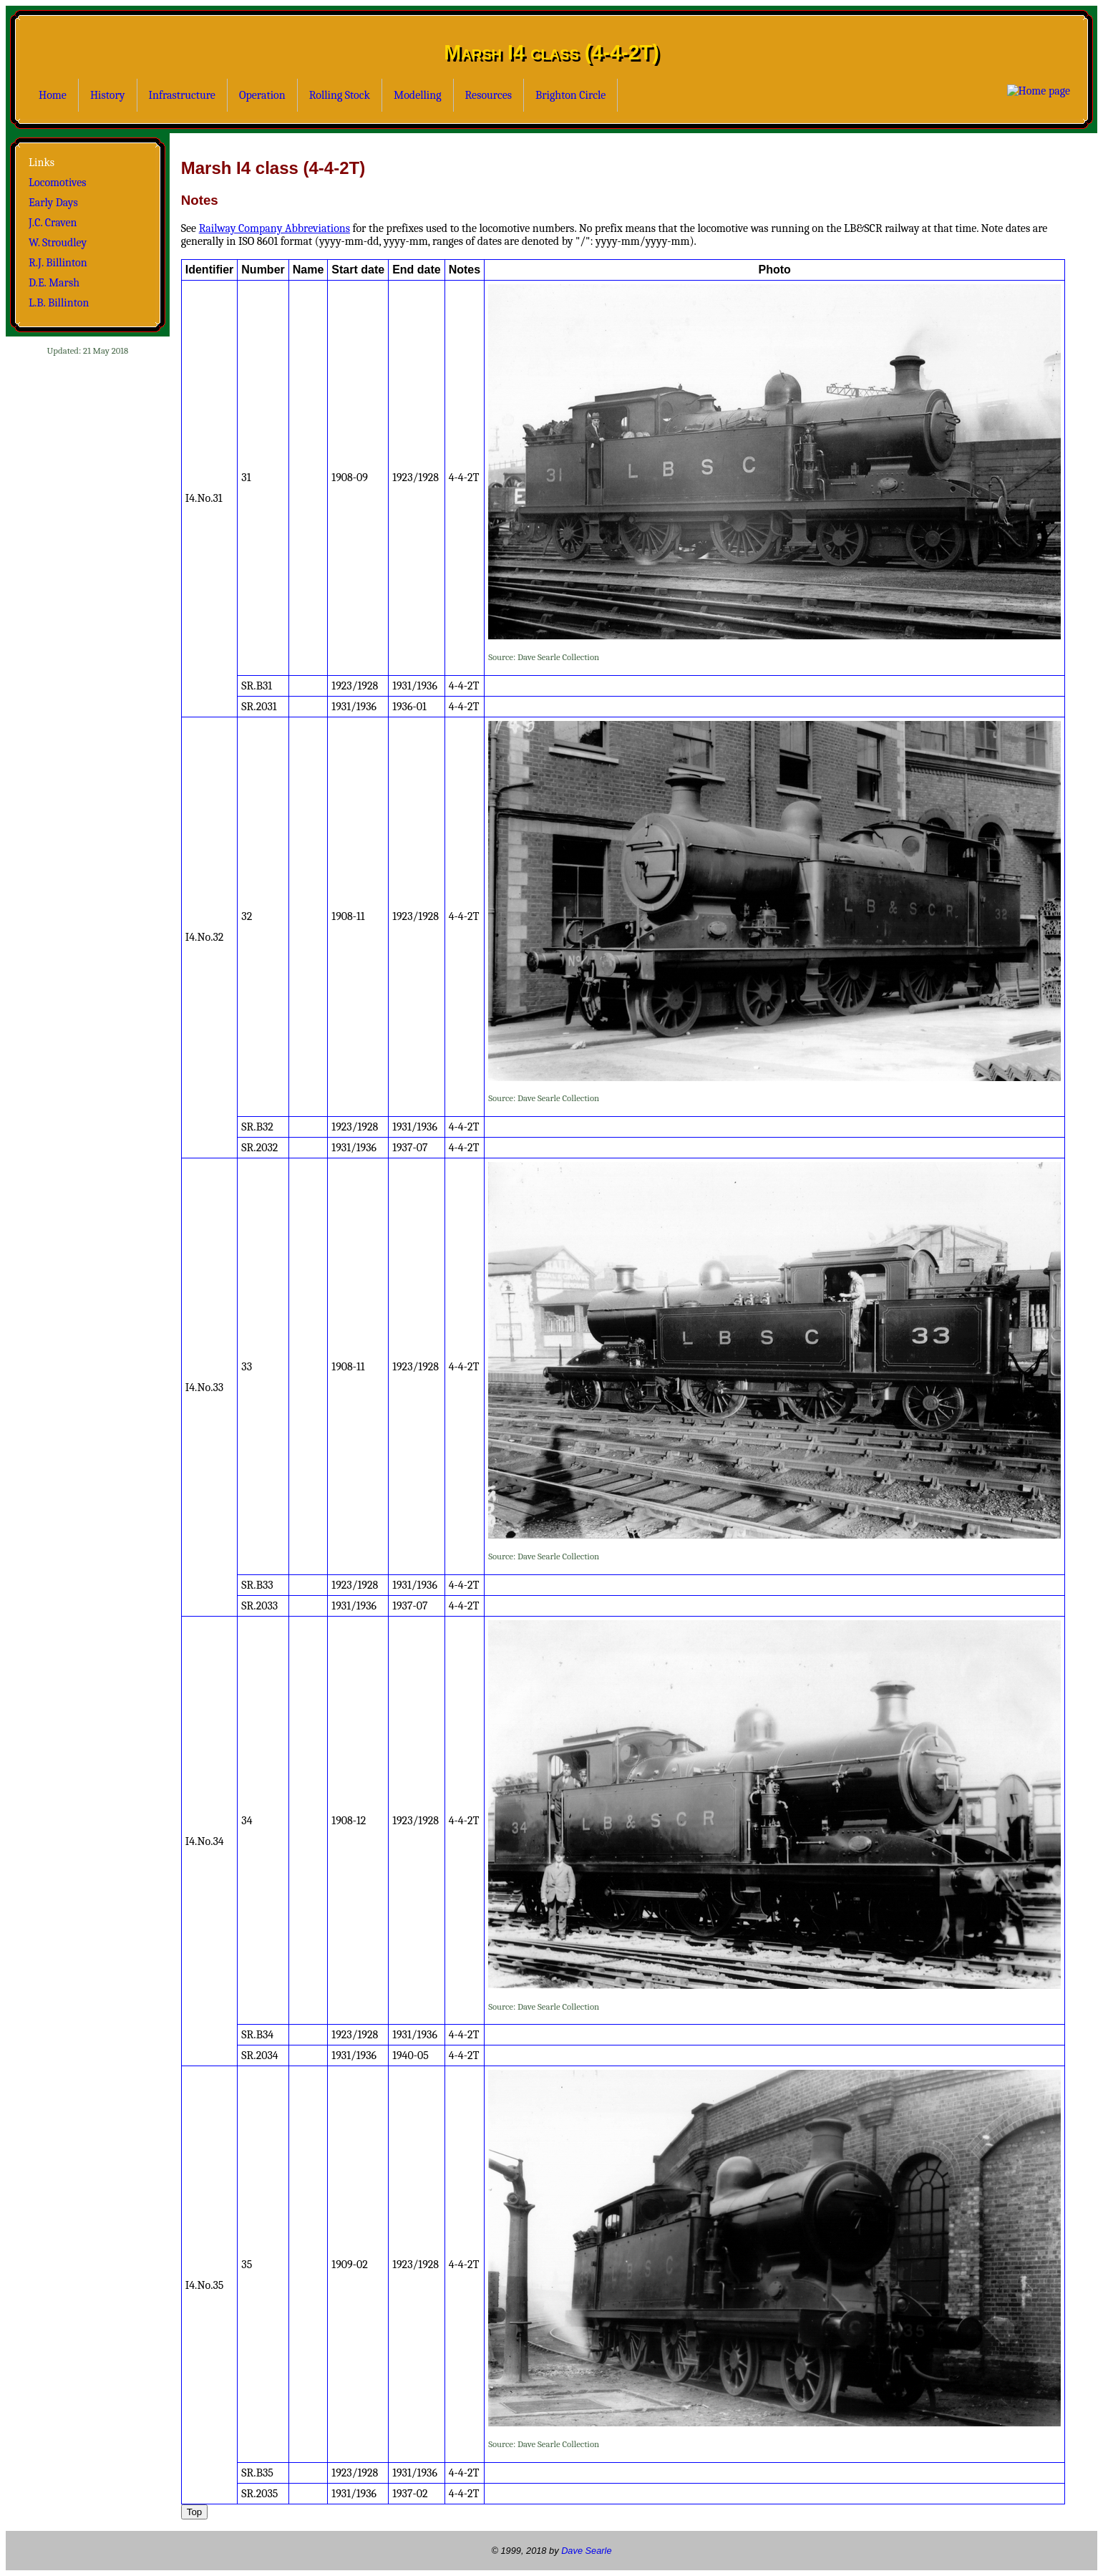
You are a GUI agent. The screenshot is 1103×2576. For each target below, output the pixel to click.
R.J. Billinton (58, 262)
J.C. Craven (53, 222)
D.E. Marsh (54, 282)
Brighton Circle (570, 95)
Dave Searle (586, 2550)
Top (195, 2512)
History (107, 95)
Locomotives (58, 182)
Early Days (53, 202)
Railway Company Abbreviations (274, 228)
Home (53, 95)
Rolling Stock (339, 95)
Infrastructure (182, 95)
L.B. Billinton (59, 302)
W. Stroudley (58, 242)
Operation (262, 95)
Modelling (418, 95)
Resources (488, 95)
